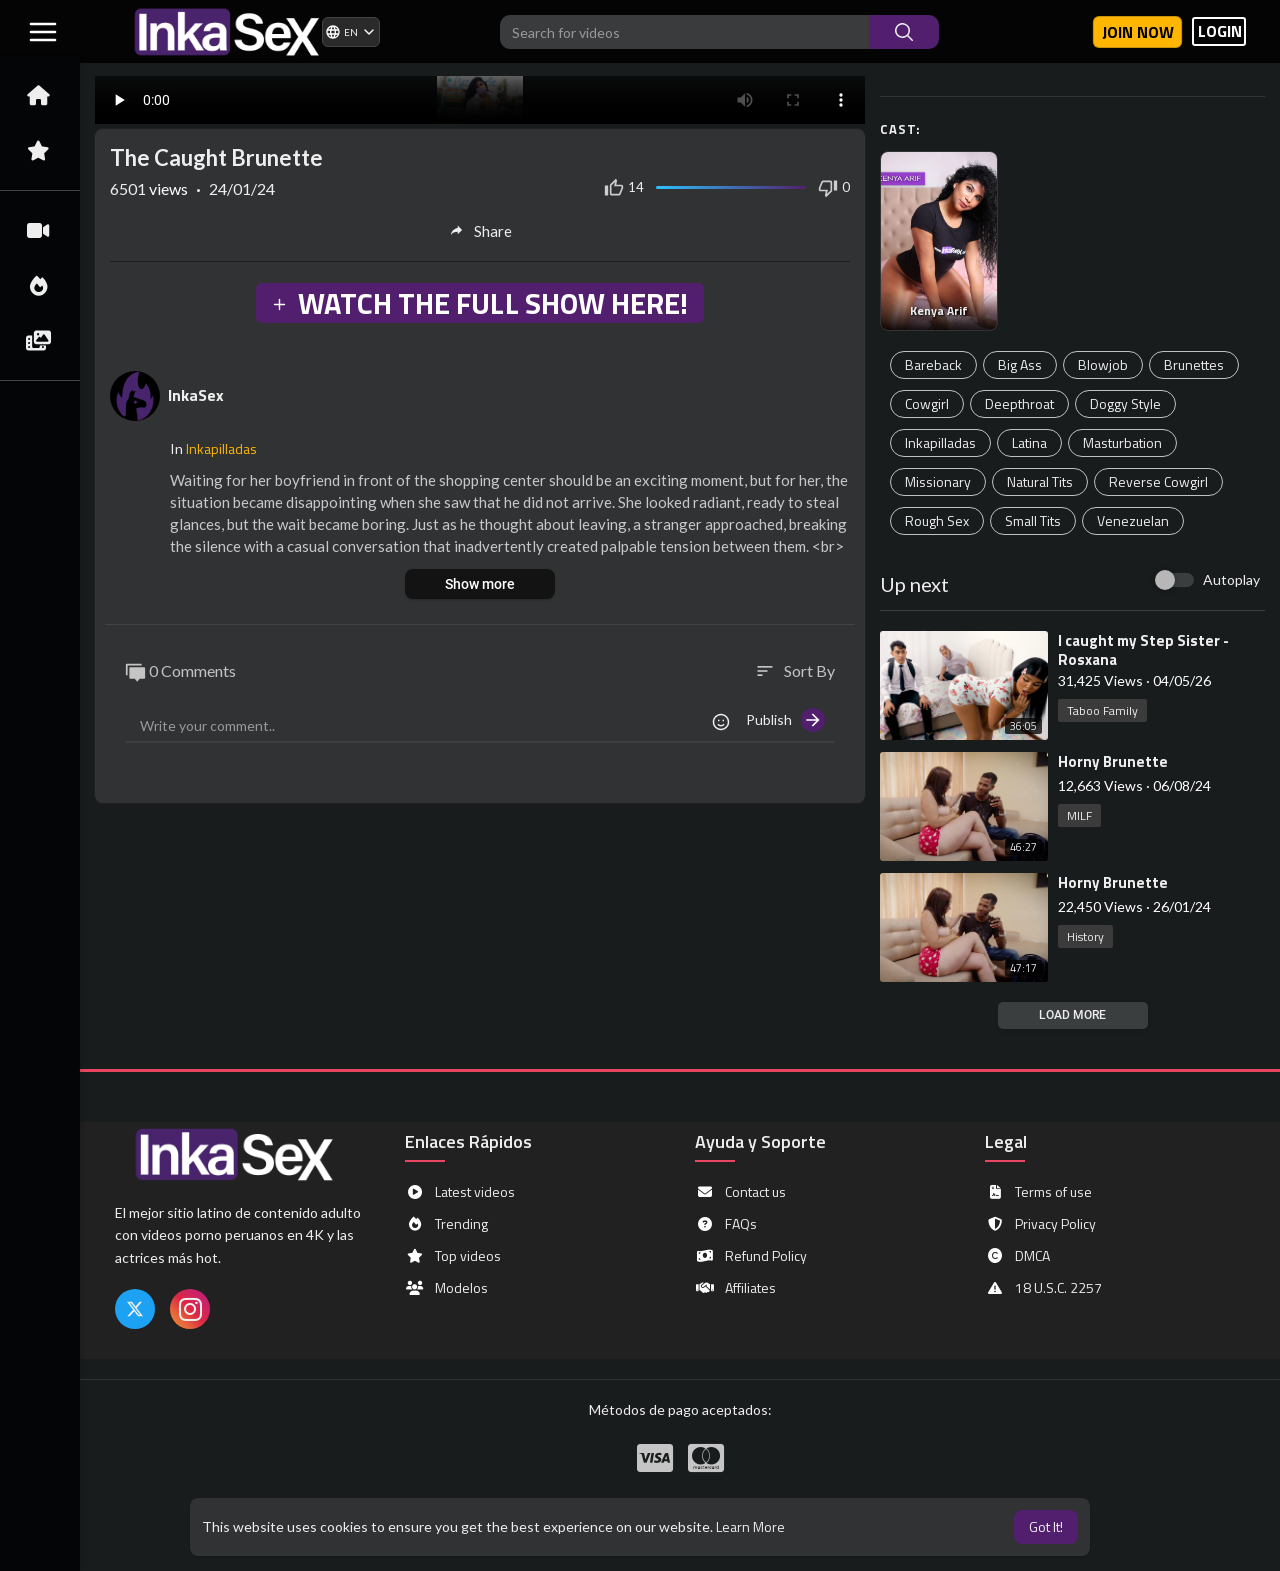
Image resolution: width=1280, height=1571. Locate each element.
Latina (1029, 442)
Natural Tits (1040, 481)
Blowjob (1103, 364)
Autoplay (1231, 579)
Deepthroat (1019, 403)
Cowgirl (927, 403)
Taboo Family (1102, 710)
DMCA (1017, 1256)
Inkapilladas (940, 442)
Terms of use (1038, 1192)
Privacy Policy (1040, 1224)
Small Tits (1033, 520)
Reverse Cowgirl (1158, 481)
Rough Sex (937, 520)
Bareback (933, 364)
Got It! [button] (1046, 1526)
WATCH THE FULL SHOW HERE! (479, 303)
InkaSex (196, 395)
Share (480, 231)
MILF (1079, 815)
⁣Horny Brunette (1113, 761)
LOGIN (1220, 31)
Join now (1138, 32)
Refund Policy (751, 1256)
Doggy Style (1125, 403)
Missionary (938, 481)
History (1085, 936)
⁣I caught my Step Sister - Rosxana (1143, 650)
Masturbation (1122, 442)
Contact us (740, 1192)
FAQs (726, 1224)
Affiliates (735, 1288)
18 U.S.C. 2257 (1043, 1288)
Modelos (446, 1288)
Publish (785, 720)
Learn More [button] (750, 1526)
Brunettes (1194, 364)
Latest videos (460, 1192)
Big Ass (1020, 364)
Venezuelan (1133, 520)
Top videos (453, 1256)
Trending (446, 1224)
